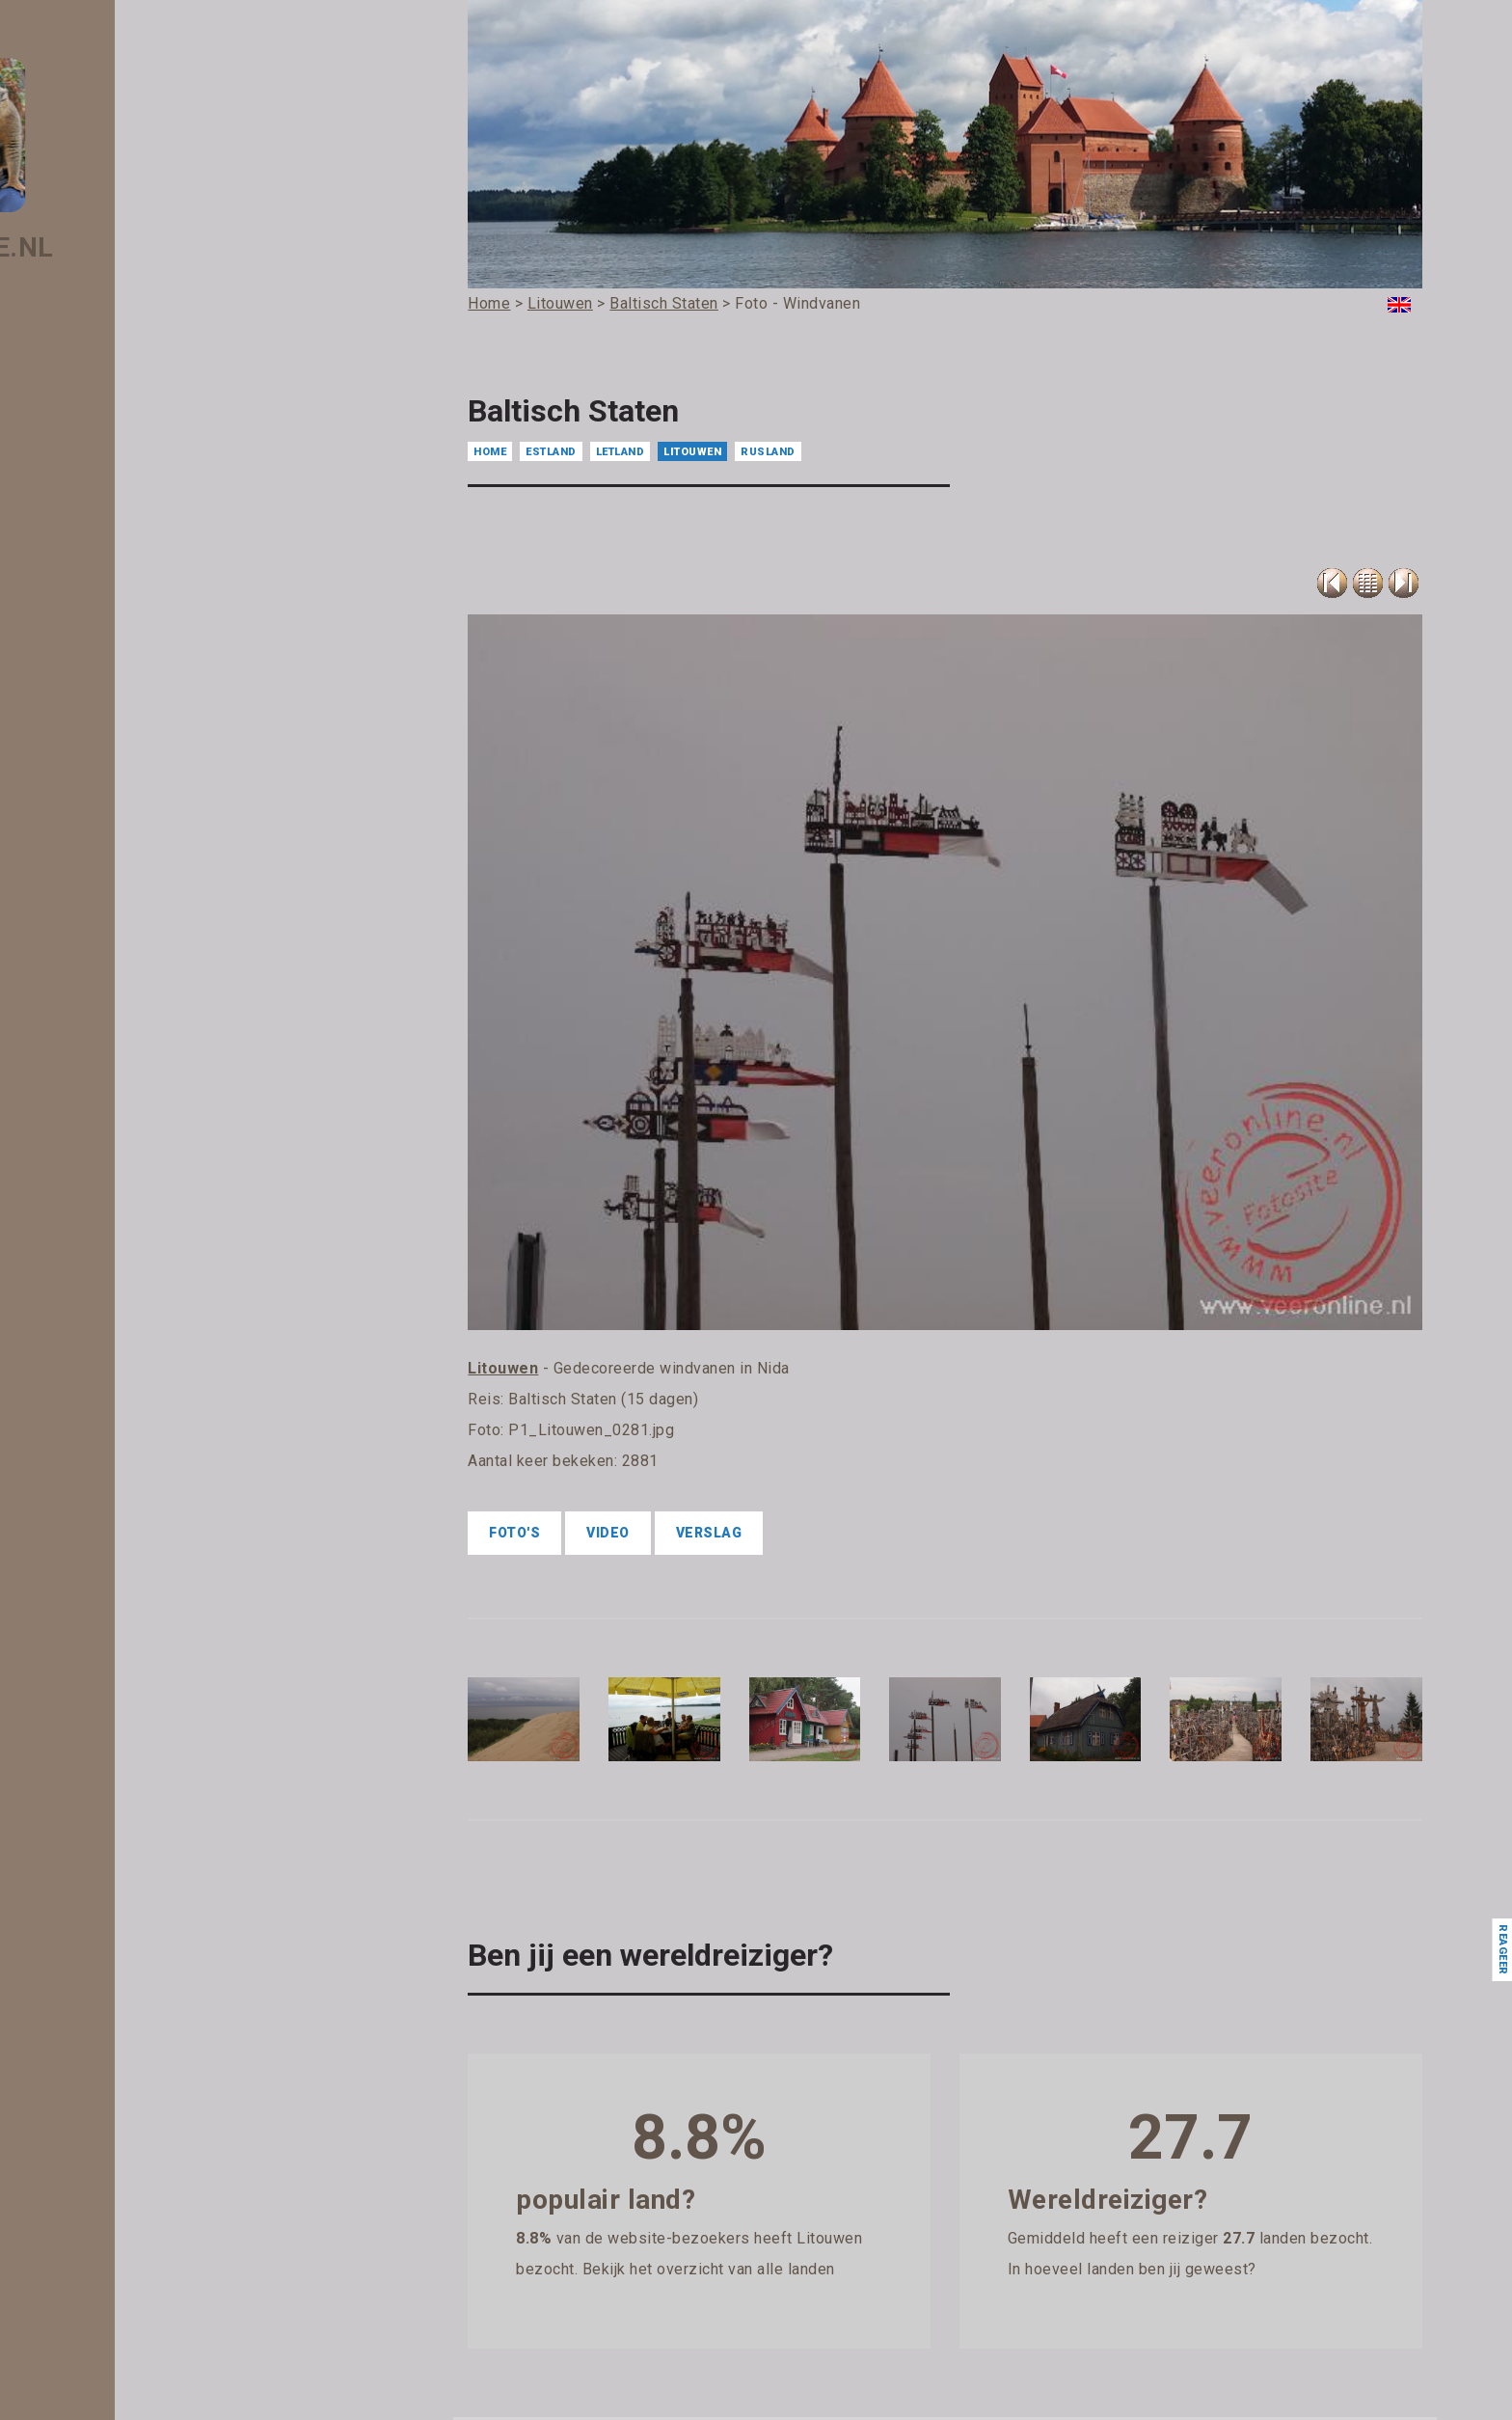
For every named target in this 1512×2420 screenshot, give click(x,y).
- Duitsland (141, 1117)
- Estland (135, 1198)
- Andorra (138, 468)
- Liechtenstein (154, 1988)
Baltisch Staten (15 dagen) (603, 1399)
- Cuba (128, 995)
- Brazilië (135, 813)
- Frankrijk (138, 1319)
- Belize (131, 671)
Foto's (514, 1532)
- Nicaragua (143, 2393)
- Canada (136, 914)
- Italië (127, 1684)
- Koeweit (137, 1846)
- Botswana (143, 793)
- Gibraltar (139, 1400)
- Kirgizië (135, 1826)
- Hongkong (143, 1542)
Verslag (709, 1532)
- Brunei (132, 853)
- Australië (140, 570)
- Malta (130, 2150)
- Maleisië (138, 2129)
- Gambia (136, 1360)
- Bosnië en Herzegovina (182, 772)
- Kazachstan (149, 1785)
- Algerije (136, 448)
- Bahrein (136, 610)
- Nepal (130, 2372)
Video (608, 1532)
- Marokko (139, 2170)
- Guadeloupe (149, 1461)
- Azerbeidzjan (154, 590)
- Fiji (120, 1258)
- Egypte (134, 1137)
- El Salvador (146, 1157)
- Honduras (142, 1501)
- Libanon (137, 1967)
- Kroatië (134, 1886)
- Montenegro (150, 2291)
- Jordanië (140, 1745)
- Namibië (138, 2332)
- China (130, 955)
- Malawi (134, 2089)
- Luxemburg (147, 2028)
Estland (551, 452)
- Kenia (129, 1805)
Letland (620, 452)
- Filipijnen (139, 1279)
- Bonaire (136, 752)
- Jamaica (139, 1704)
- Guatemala (146, 1481)
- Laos (127, 1907)
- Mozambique (153, 2312)
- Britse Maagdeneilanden (187, 833)
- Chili (125, 934)
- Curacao (138, 1015)
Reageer (1502, 1949)
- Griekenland (149, 1441)
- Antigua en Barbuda (173, 489)
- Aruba (131, 549)
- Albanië (136, 428)
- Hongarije (142, 1522)
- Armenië (139, 529)
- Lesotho (137, 1927)
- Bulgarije (139, 874)
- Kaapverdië (147, 1765)
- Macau (133, 2048)
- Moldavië (140, 2231)
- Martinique (145, 2190)
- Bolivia (132, 732)
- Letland (135, 1947)
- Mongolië (141, 2271)
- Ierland (133, 1562)
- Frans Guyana (154, 1339)
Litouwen (692, 452)
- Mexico (134, 2210)
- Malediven (144, 2109)
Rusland (768, 452)
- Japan (132, 1724)
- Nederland (144, 2352)
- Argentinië (144, 509)
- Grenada (139, 1420)
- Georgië (136, 1380)
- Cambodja (144, 894)
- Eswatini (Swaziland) (176, 1218)
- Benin (130, 691)
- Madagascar (151, 2069)
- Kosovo (135, 1866)
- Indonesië (142, 1623)
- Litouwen (141, 2008)
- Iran (124, 1643)
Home (489, 452)
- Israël (129, 1664)
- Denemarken (152, 1056)
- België (131, 651)
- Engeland (141, 1177)
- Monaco (137, 2251)
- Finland (134, 1299)
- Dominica (141, 1076)
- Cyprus (134, 1036)
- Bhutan (135, 712)
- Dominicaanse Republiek (187, 1096)
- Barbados (142, 631)
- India (127, 1603)
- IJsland (134, 1583)
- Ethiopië (137, 1238)
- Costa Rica (145, 975)
